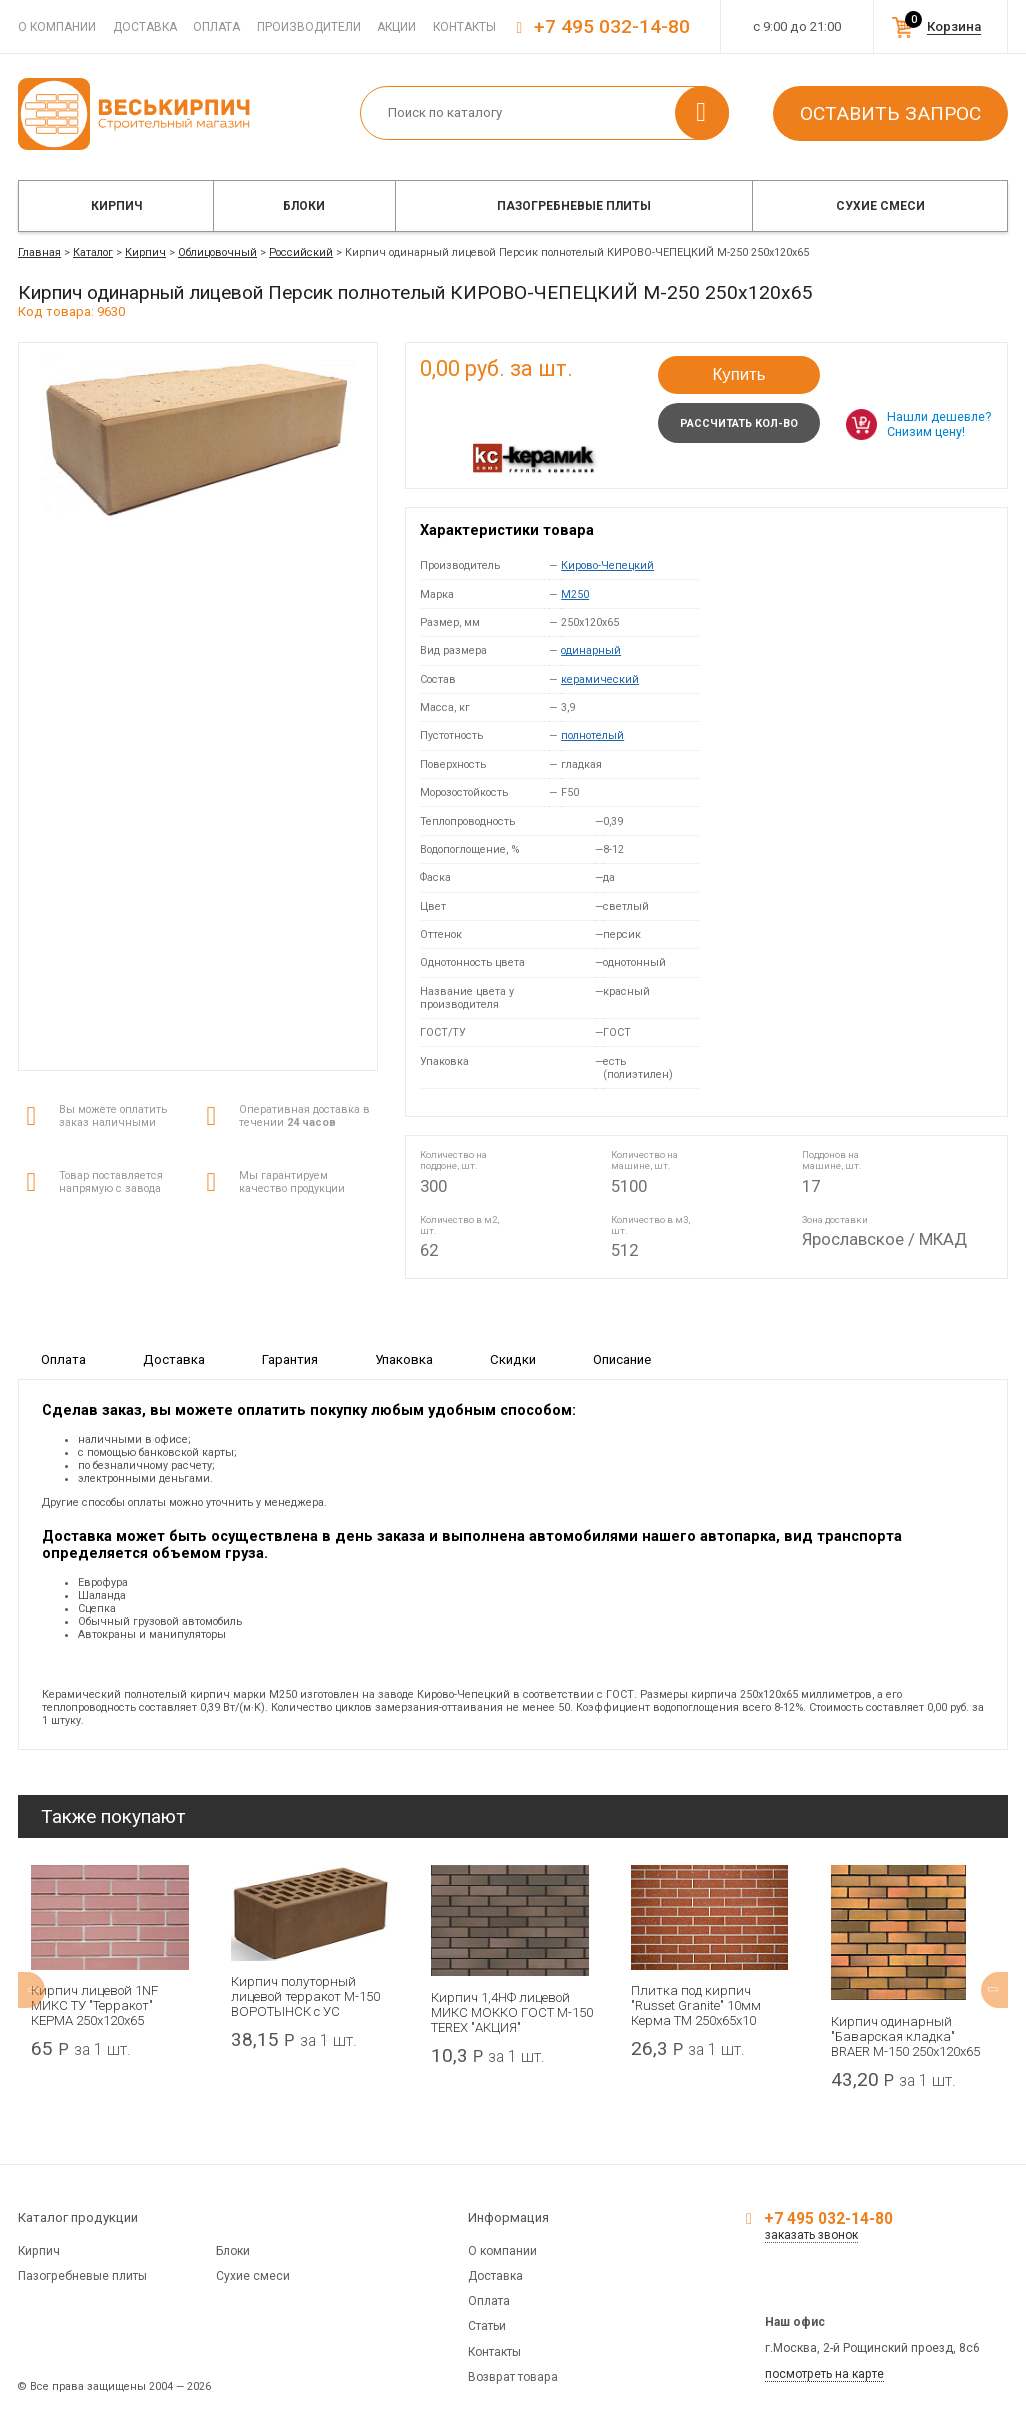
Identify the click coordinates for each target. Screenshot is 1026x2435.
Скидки (513, 1358)
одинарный (591, 650)
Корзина (954, 26)
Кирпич (116, 206)
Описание (622, 1358)
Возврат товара (513, 2377)
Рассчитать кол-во (739, 423)
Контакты (464, 27)
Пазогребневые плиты (574, 206)
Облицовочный (217, 252)
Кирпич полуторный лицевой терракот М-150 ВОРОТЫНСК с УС (305, 1996)
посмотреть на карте (824, 2374)
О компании (57, 27)
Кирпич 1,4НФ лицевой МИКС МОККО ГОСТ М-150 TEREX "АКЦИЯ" (512, 2012)
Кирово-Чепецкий (607, 565)
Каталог (93, 252)
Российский (301, 252)
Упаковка (404, 1358)
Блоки (304, 206)
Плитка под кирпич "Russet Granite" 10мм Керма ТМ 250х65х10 (696, 2005)
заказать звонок (811, 2235)
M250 (575, 594)
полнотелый (592, 735)
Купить (738, 374)
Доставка (145, 27)
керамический (600, 679)
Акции (396, 27)
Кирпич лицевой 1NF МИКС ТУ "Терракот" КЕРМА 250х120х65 (94, 2005)
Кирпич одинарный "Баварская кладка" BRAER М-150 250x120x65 (905, 2036)
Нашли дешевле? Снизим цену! (939, 424)
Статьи (487, 2326)
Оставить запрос (890, 113)
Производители (309, 27)
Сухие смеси (880, 206)
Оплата (216, 27)
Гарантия (290, 1358)
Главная (39, 252)
